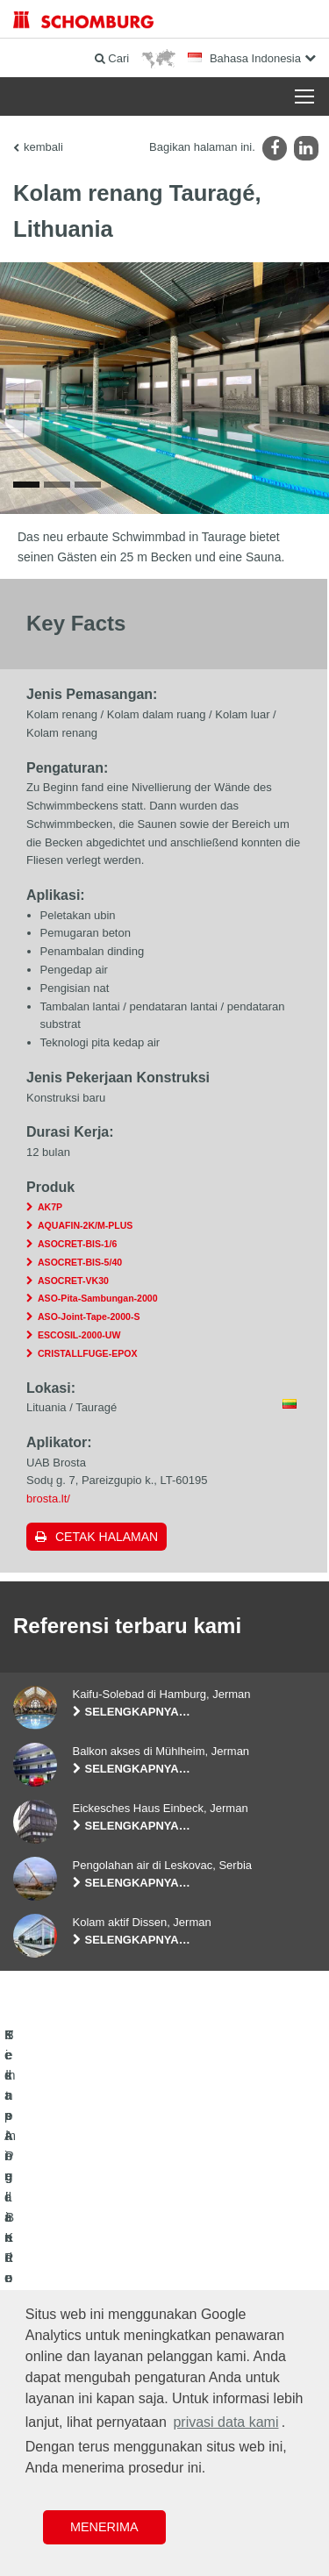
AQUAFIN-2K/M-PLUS (85, 1230)
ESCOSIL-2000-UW (79, 1340)
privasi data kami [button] (225, 2422)
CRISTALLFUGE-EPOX (87, 1357)
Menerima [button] (104, 2527)
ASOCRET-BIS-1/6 (77, 1249)
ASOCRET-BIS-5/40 (80, 1266)
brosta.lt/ (48, 1503)
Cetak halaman (106, 1542)
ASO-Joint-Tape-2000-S (88, 1322)
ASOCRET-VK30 (73, 1285)
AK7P (50, 1212)
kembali (43, 146)
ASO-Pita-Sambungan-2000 (98, 1303)
